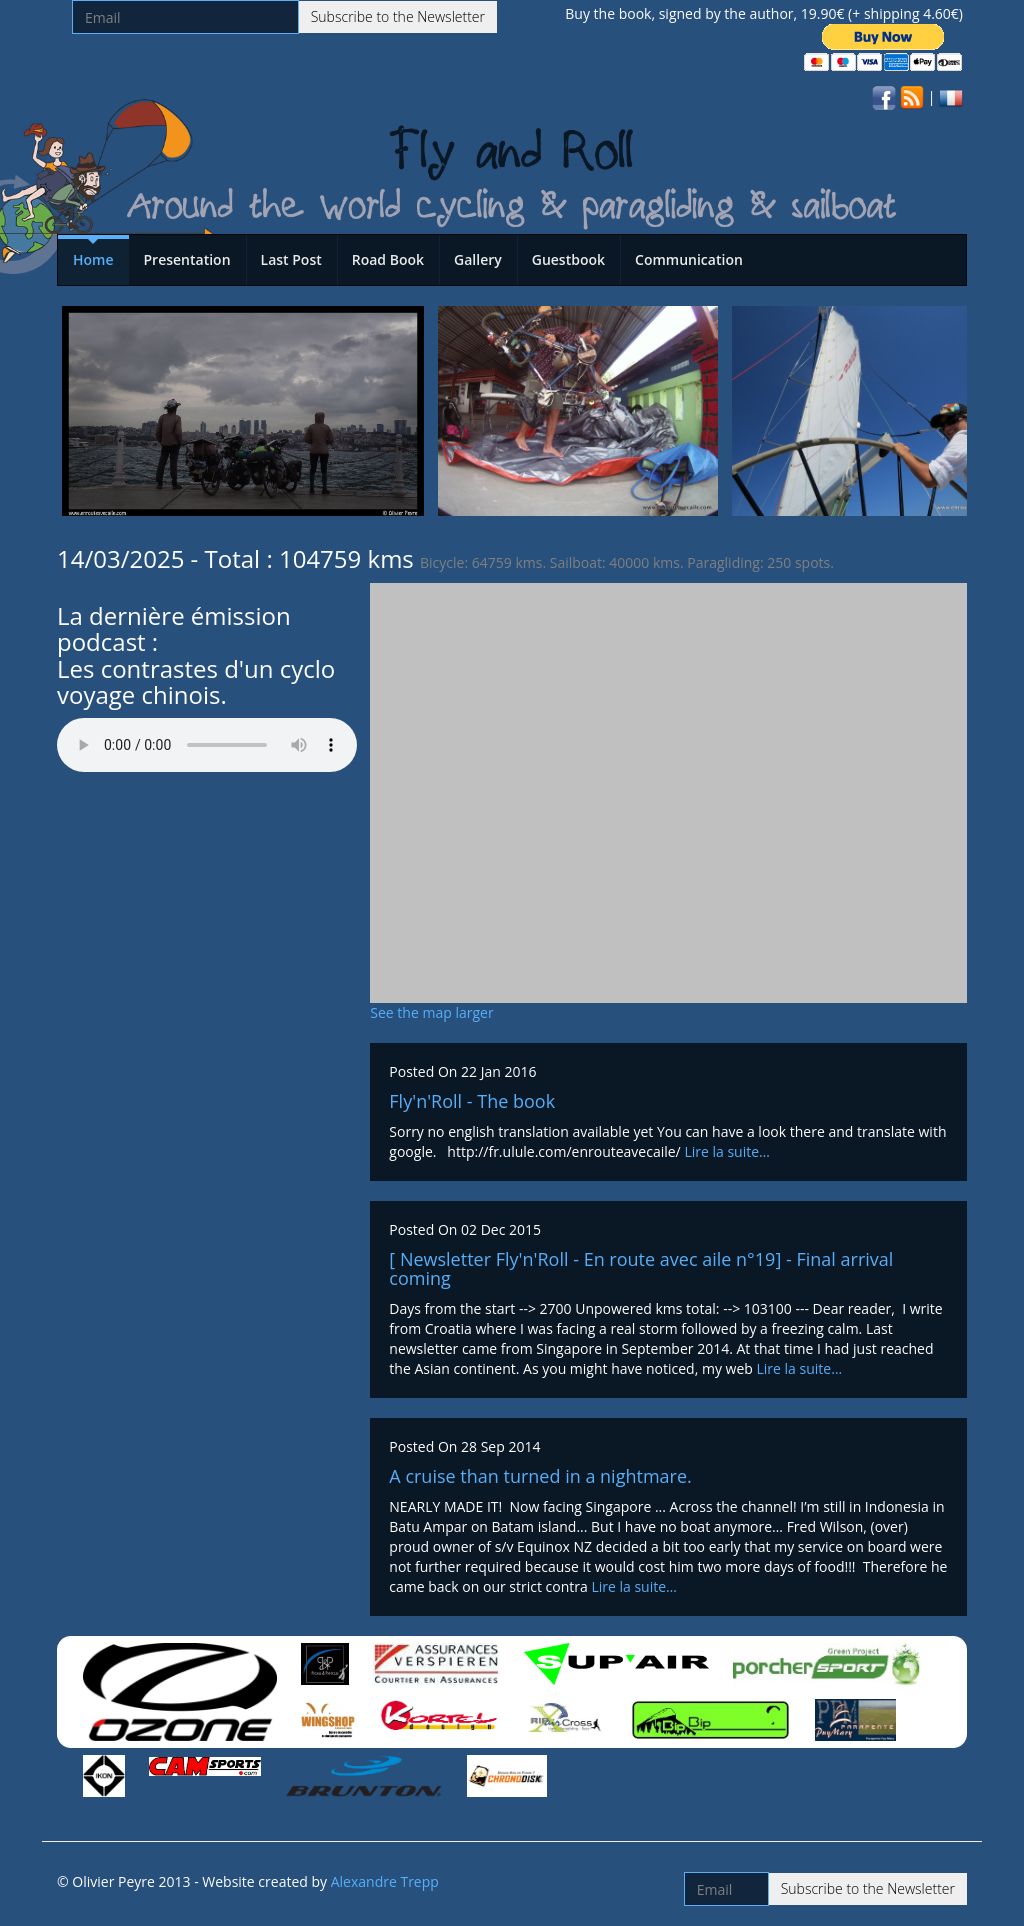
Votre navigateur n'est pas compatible (207, 745)
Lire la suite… (727, 1151)
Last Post (291, 259)
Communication (689, 259)
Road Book (388, 259)
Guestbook (568, 259)
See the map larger (431, 1012)
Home (93, 259)
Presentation (187, 259)
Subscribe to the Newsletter (398, 16)
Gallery (478, 259)
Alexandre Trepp (385, 1881)
